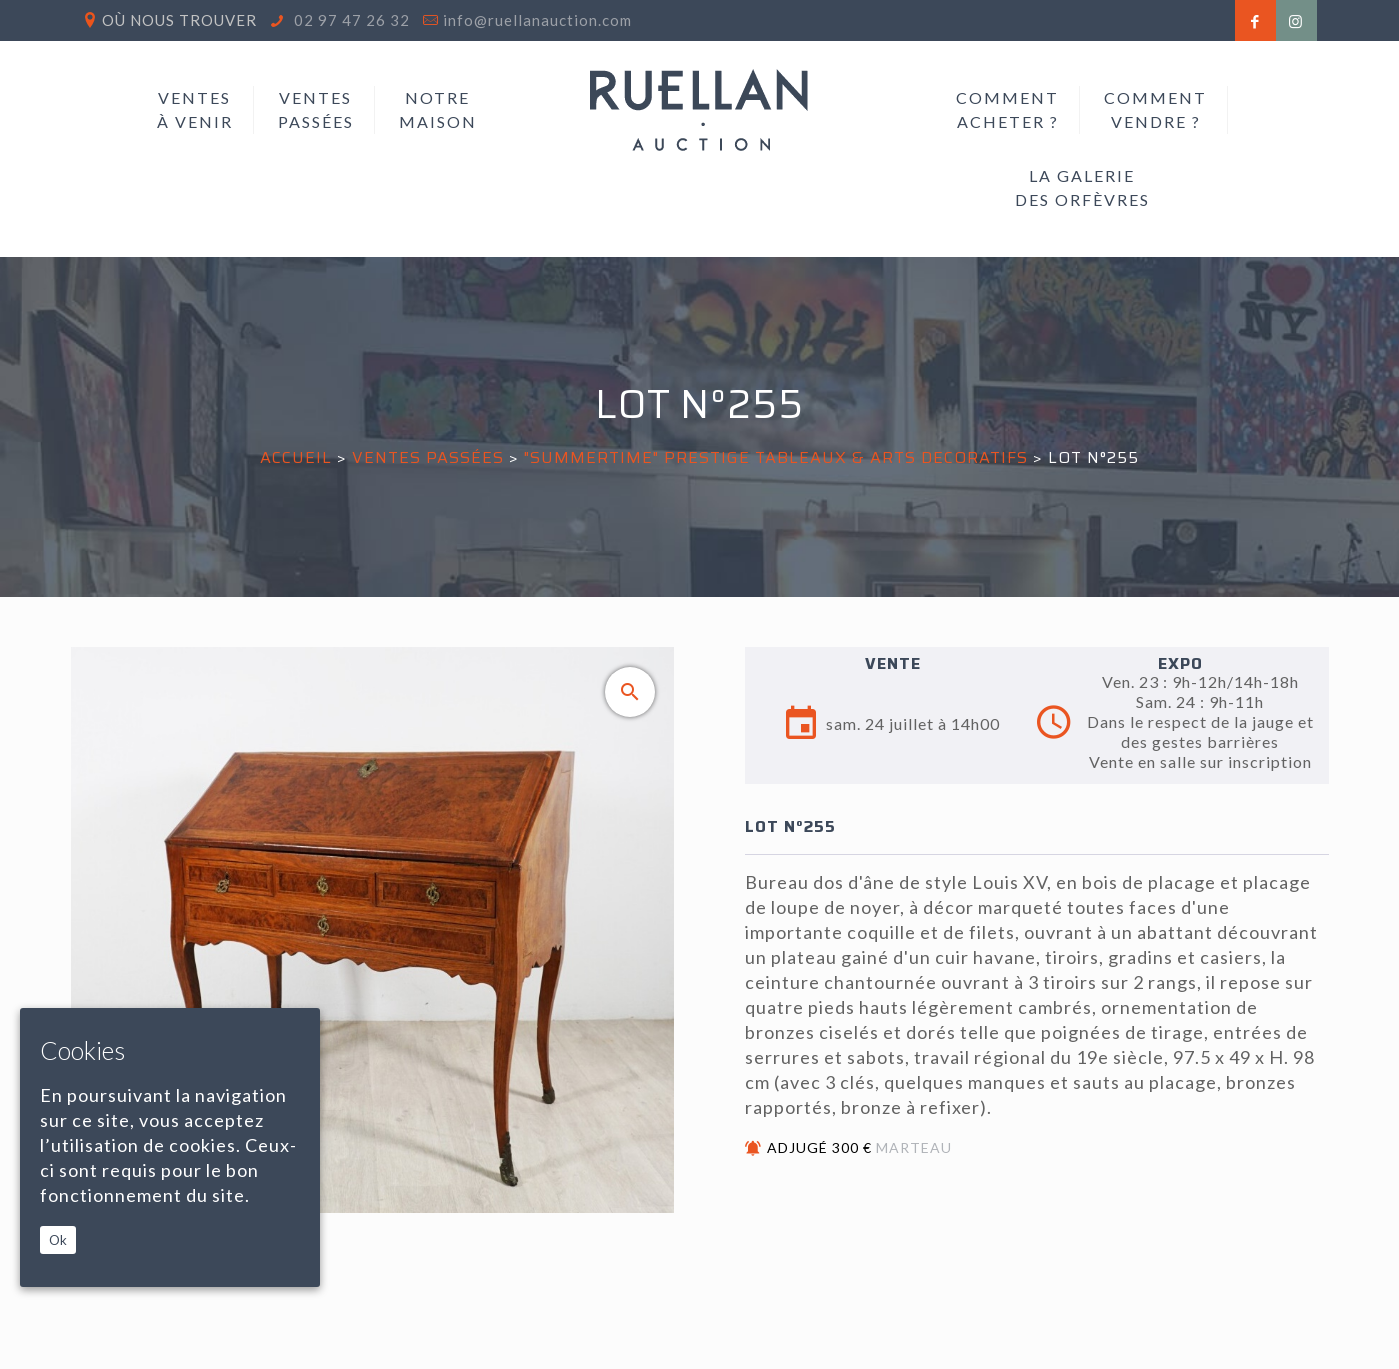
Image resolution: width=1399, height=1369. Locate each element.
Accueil (296, 457)
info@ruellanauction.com (537, 20)
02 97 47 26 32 (350, 20)
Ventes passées (428, 457)
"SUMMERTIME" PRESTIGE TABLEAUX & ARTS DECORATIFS (776, 457)
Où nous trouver (179, 20)
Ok (58, 1240)
